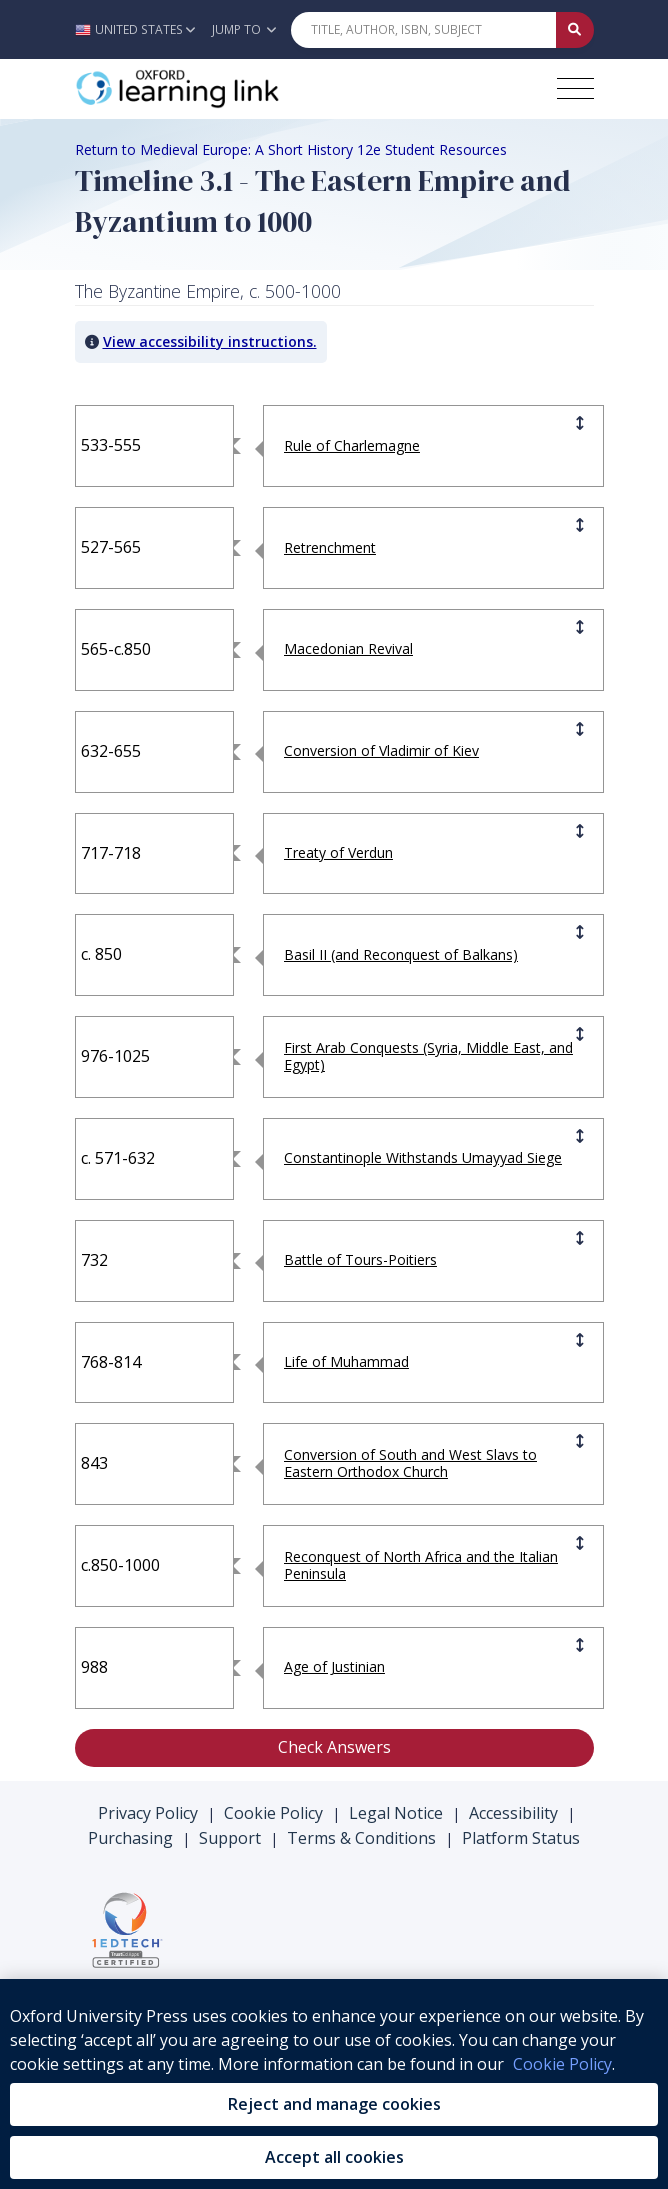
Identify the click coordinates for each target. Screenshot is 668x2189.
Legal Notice (396, 1813)
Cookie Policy (273, 1813)
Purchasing (130, 1838)
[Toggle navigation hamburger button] (575, 88)
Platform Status (521, 1838)
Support (230, 1838)
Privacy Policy (148, 1813)
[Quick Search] (424, 30)
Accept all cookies (334, 2157)
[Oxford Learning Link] (225, 89)
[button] (140, 29)
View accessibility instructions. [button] (210, 341)
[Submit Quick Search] (575, 30)
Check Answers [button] (334, 1747)
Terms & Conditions (361, 1838)
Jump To (244, 29)
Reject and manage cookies (334, 2104)
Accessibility (513, 1813)
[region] (334, 2084)
